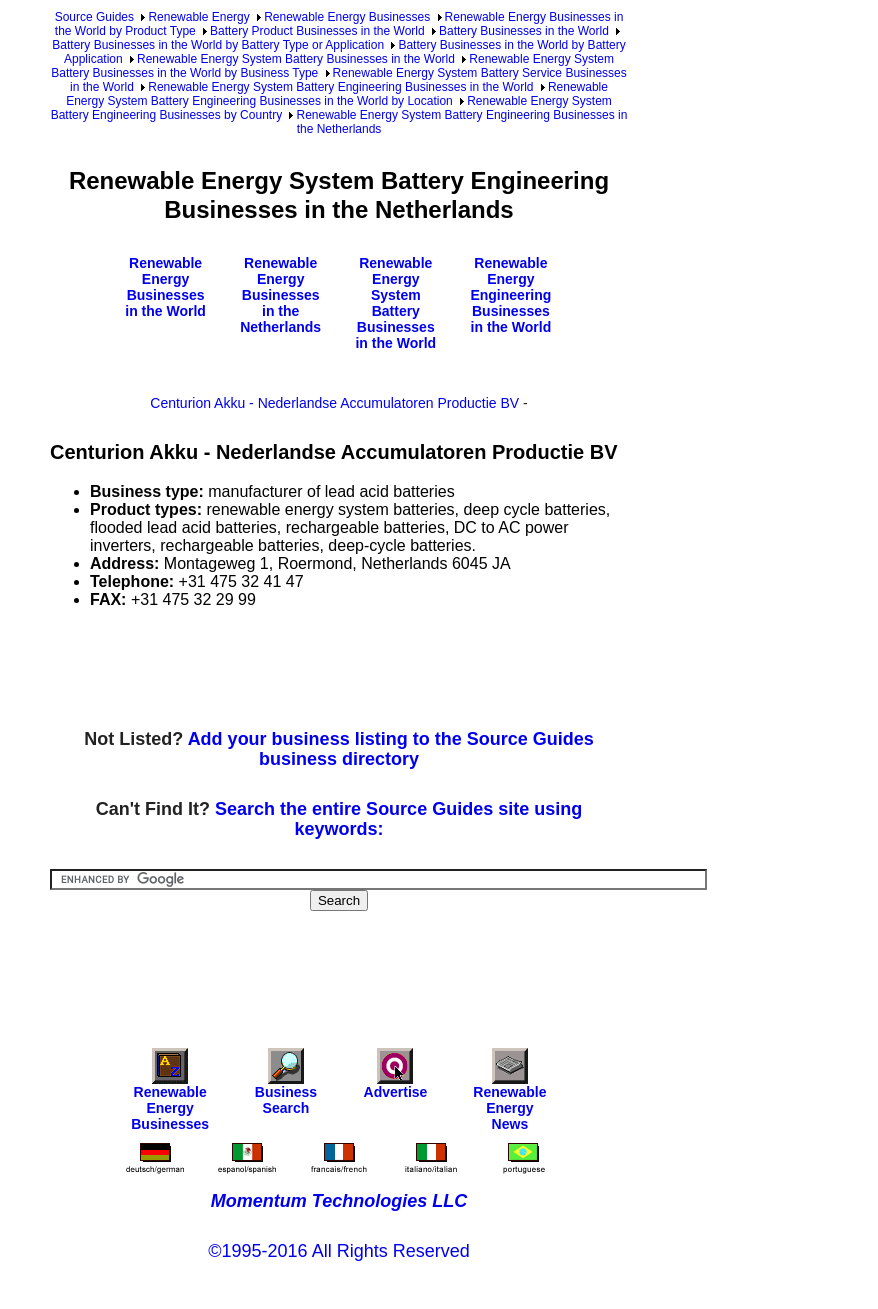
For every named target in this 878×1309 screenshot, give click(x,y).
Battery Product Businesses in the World (317, 31)
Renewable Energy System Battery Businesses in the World (296, 59)
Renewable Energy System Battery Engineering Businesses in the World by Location (337, 94)
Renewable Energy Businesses (347, 17)
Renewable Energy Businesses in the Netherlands (280, 295)
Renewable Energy (198, 17)
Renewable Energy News (509, 1094)
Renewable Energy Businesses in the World (165, 287)
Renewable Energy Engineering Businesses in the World (510, 295)
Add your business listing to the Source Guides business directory (391, 749)
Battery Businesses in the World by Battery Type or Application (218, 45)
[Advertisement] (414, 670)
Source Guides (94, 17)
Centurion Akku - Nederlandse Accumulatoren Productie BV (334, 403)
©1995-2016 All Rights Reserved (338, 1251)
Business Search (286, 1086)
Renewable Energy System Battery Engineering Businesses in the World (340, 87)
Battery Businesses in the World (524, 31)
